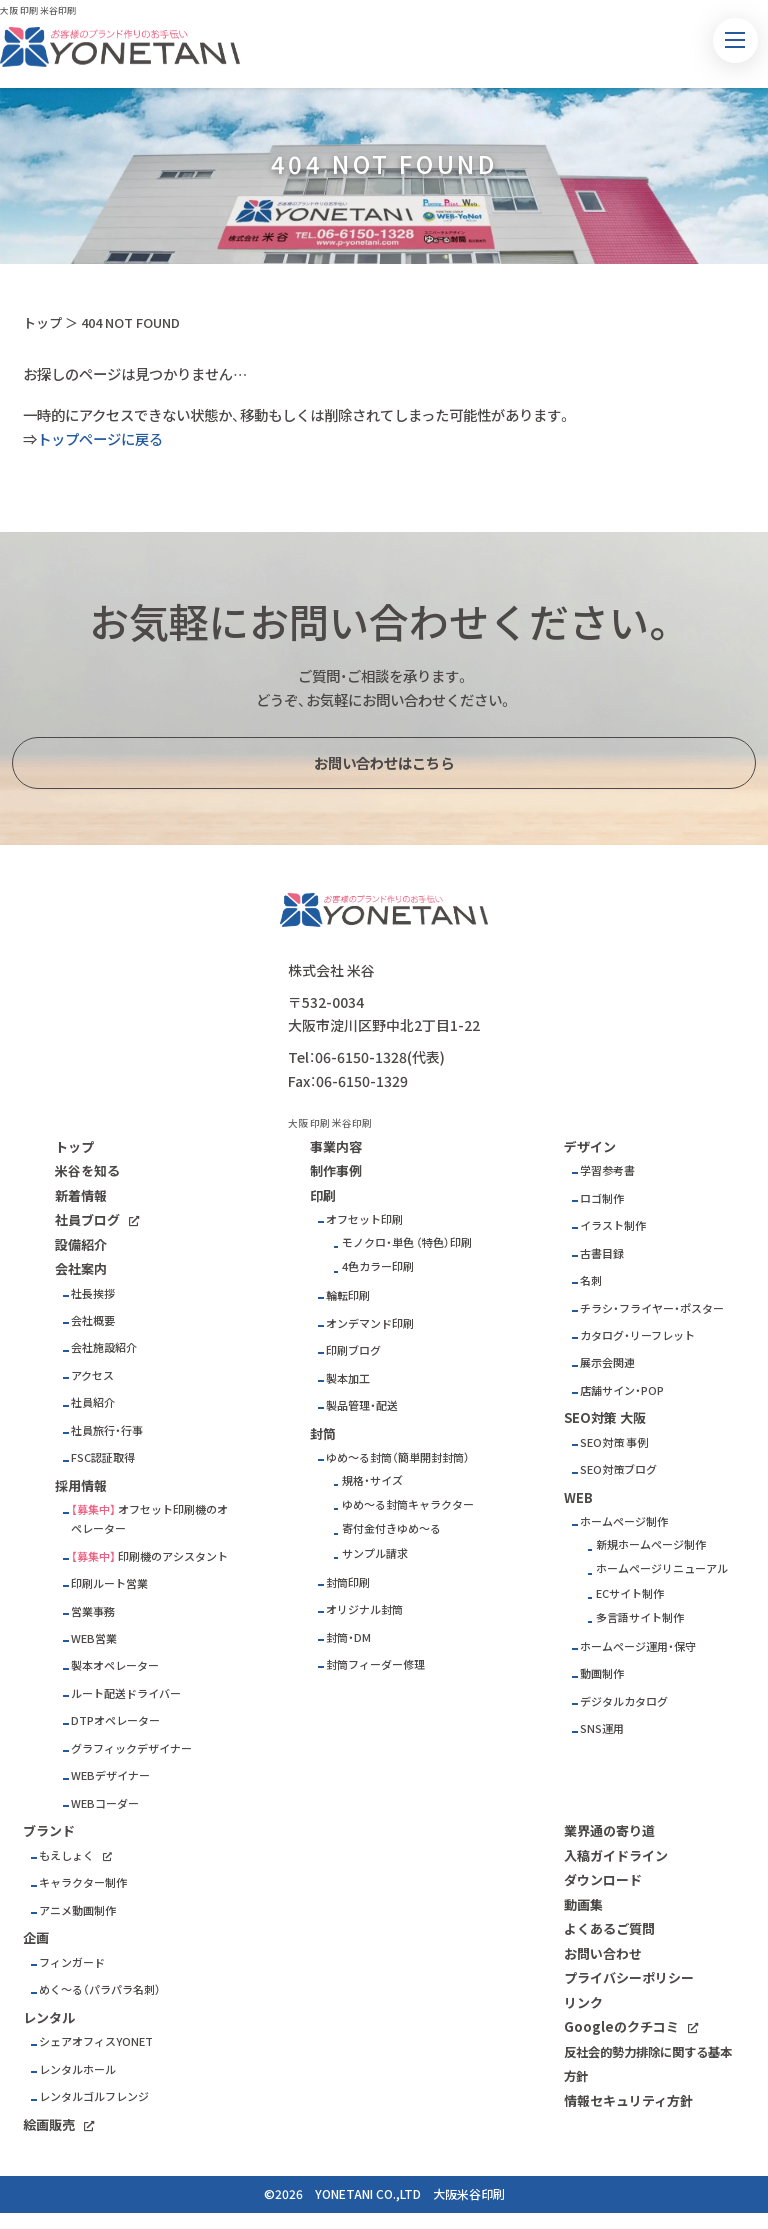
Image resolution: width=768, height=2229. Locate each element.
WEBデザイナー (110, 1775)
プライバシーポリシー (629, 1977)
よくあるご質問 (609, 1928)
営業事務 (93, 1611)
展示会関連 (607, 1362)
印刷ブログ (353, 1350)
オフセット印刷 (364, 1219)
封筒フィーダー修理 (375, 1664)
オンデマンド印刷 (370, 1323)
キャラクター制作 (83, 1882)
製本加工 (348, 1378)
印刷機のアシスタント (173, 1556)
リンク (583, 2002)
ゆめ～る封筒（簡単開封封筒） (398, 1457)
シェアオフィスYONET (96, 2041)
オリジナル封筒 (364, 1609)
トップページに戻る (100, 439)
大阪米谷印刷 (469, 2194)
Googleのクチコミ (621, 2026)
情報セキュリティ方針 (628, 2100)
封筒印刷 (348, 1582)
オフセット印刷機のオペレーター (149, 1519)
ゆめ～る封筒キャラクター (408, 1504)
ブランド (49, 1830)
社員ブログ (87, 1219)
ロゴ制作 (602, 1198)
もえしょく (66, 1855)
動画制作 (602, 1673)
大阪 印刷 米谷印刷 (38, 10)
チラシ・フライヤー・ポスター (652, 1308)
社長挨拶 (93, 1293)
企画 (36, 1937)
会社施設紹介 (104, 1347)
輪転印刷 (348, 1295)
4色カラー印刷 (378, 1266)
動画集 (583, 1904)
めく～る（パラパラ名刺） (100, 1989)
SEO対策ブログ (618, 1469)
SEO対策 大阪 (605, 1417)
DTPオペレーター (115, 1720)
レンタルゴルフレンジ (94, 2096)
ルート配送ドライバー (126, 1693)
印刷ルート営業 (109, 1583)
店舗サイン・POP (622, 1390)
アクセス (92, 1375)
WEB (578, 1497)
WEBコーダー (105, 1803)
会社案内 (81, 1268)
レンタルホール (77, 2069)
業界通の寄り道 (609, 1830)
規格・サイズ (372, 1480)
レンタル (49, 2017)
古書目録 (602, 1253)
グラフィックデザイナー (131, 1748)
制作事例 (336, 1170)
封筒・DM (348, 1637)
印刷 (323, 1195)
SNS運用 (602, 1728)
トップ (42, 322)
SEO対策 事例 (614, 1442)
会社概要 (93, 1320)
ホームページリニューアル (662, 1568)
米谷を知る (87, 1170)
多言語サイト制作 (640, 1617)
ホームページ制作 (624, 1521)
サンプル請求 (375, 1553)
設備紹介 (81, 1244)
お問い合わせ (603, 1953)
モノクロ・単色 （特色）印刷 (407, 1242)
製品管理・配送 (362, 1405)
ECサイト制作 (630, 1593)
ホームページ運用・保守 (638, 1646)
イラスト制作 (613, 1225)
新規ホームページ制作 (651, 1544)
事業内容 (336, 1146)
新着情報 (81, 1195)
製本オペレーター (115, 1665)
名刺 (591, 1280)
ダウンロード (603, 1879)
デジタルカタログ (624, 1701)
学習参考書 (607, 1170)
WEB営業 (94, 1638)
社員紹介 (93, 1402)
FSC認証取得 (103, 1457)
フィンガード (72, 1962)
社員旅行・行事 (107, 1430)
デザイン (590, 1146)
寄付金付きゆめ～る (391, 1528)
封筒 (323, 1433)
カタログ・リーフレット (637, 1335)
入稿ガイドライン (616, 1855)
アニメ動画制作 (77, 1910)
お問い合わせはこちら (384, 763)
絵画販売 (49, 2124)
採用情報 (81, 1485)
